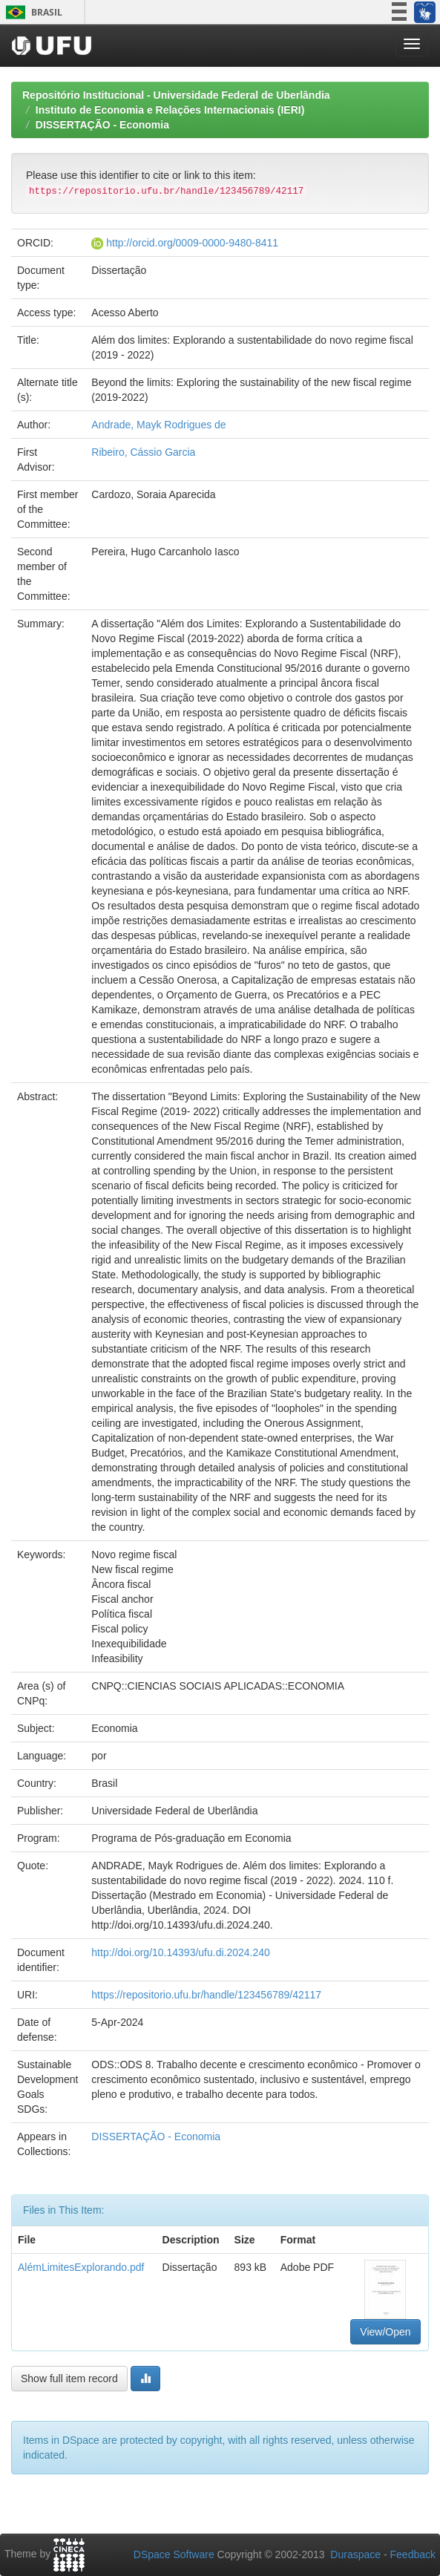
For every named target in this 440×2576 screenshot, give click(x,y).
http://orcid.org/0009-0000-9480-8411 (192, 243)
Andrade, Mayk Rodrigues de (158, 425)
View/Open (385, 2332)
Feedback (413, 2554)
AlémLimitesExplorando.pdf (81, 2267)
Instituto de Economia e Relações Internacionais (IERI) (170, 110)
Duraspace (355, 2554)
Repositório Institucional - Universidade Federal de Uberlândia (176, 95)
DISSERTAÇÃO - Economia (102, 125)
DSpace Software (174, 2554)
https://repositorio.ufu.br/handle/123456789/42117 (206, 1995)
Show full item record (69, 2378)
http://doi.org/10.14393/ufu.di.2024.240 (180, 1952)
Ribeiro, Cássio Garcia (143, 452)
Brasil (31, 12)
